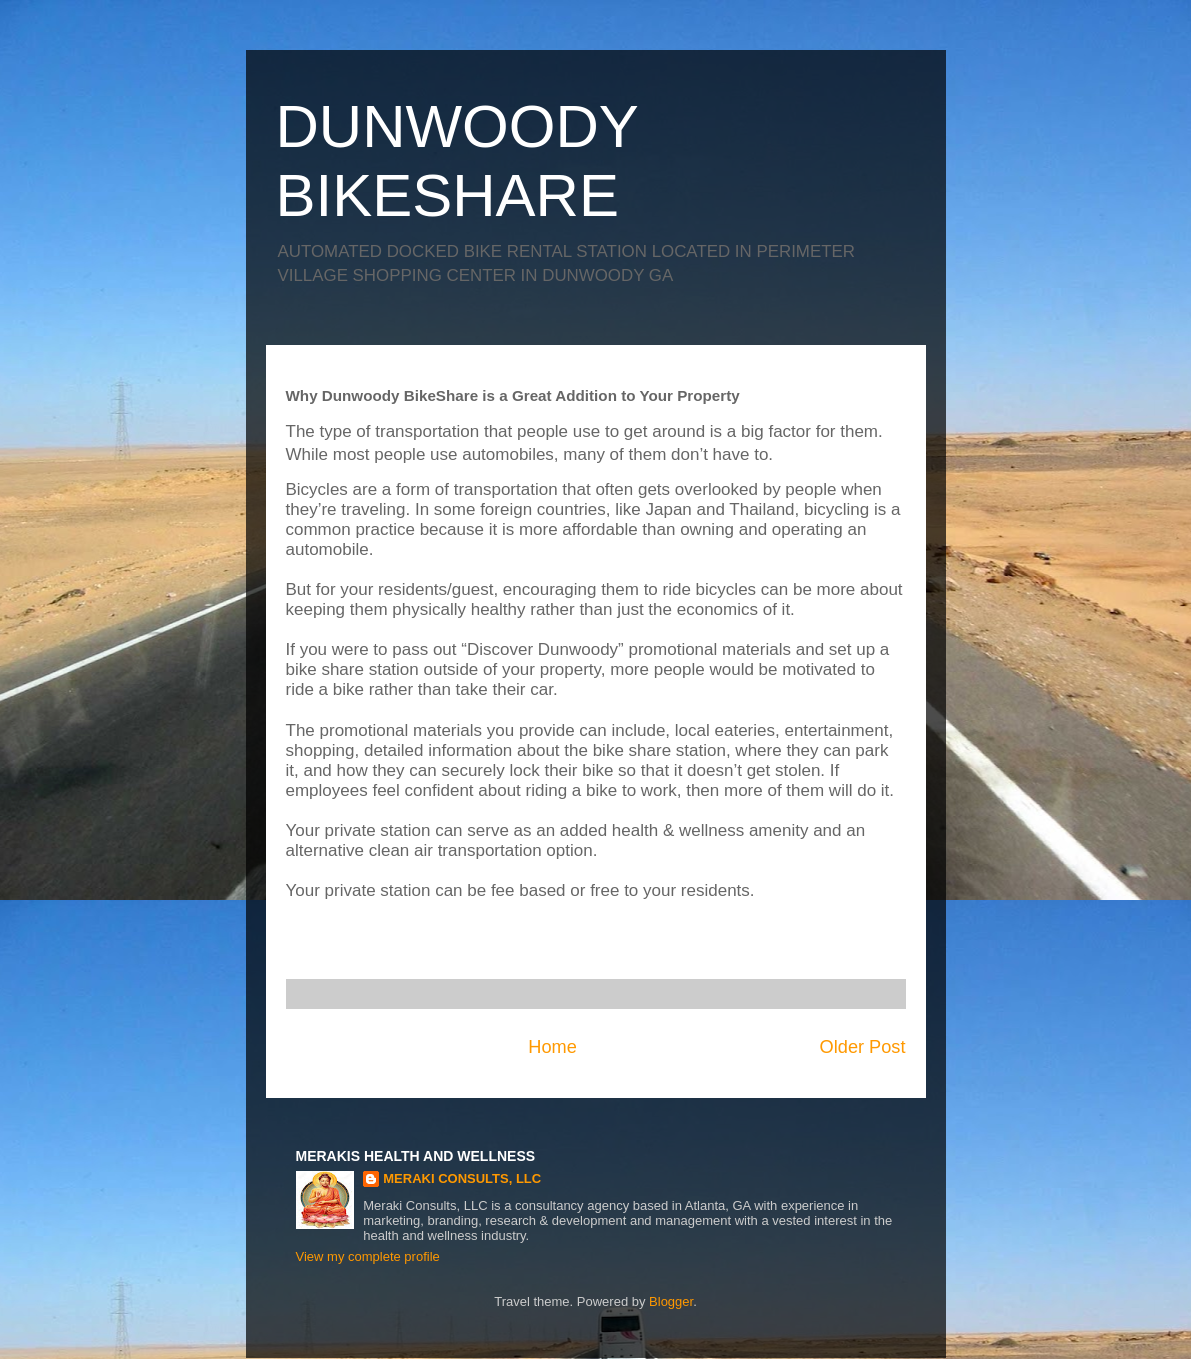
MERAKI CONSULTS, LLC (462, 1178)
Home (552, 1047)
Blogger (671, 1301)
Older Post (863, 1047)
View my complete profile (368, 1256)
